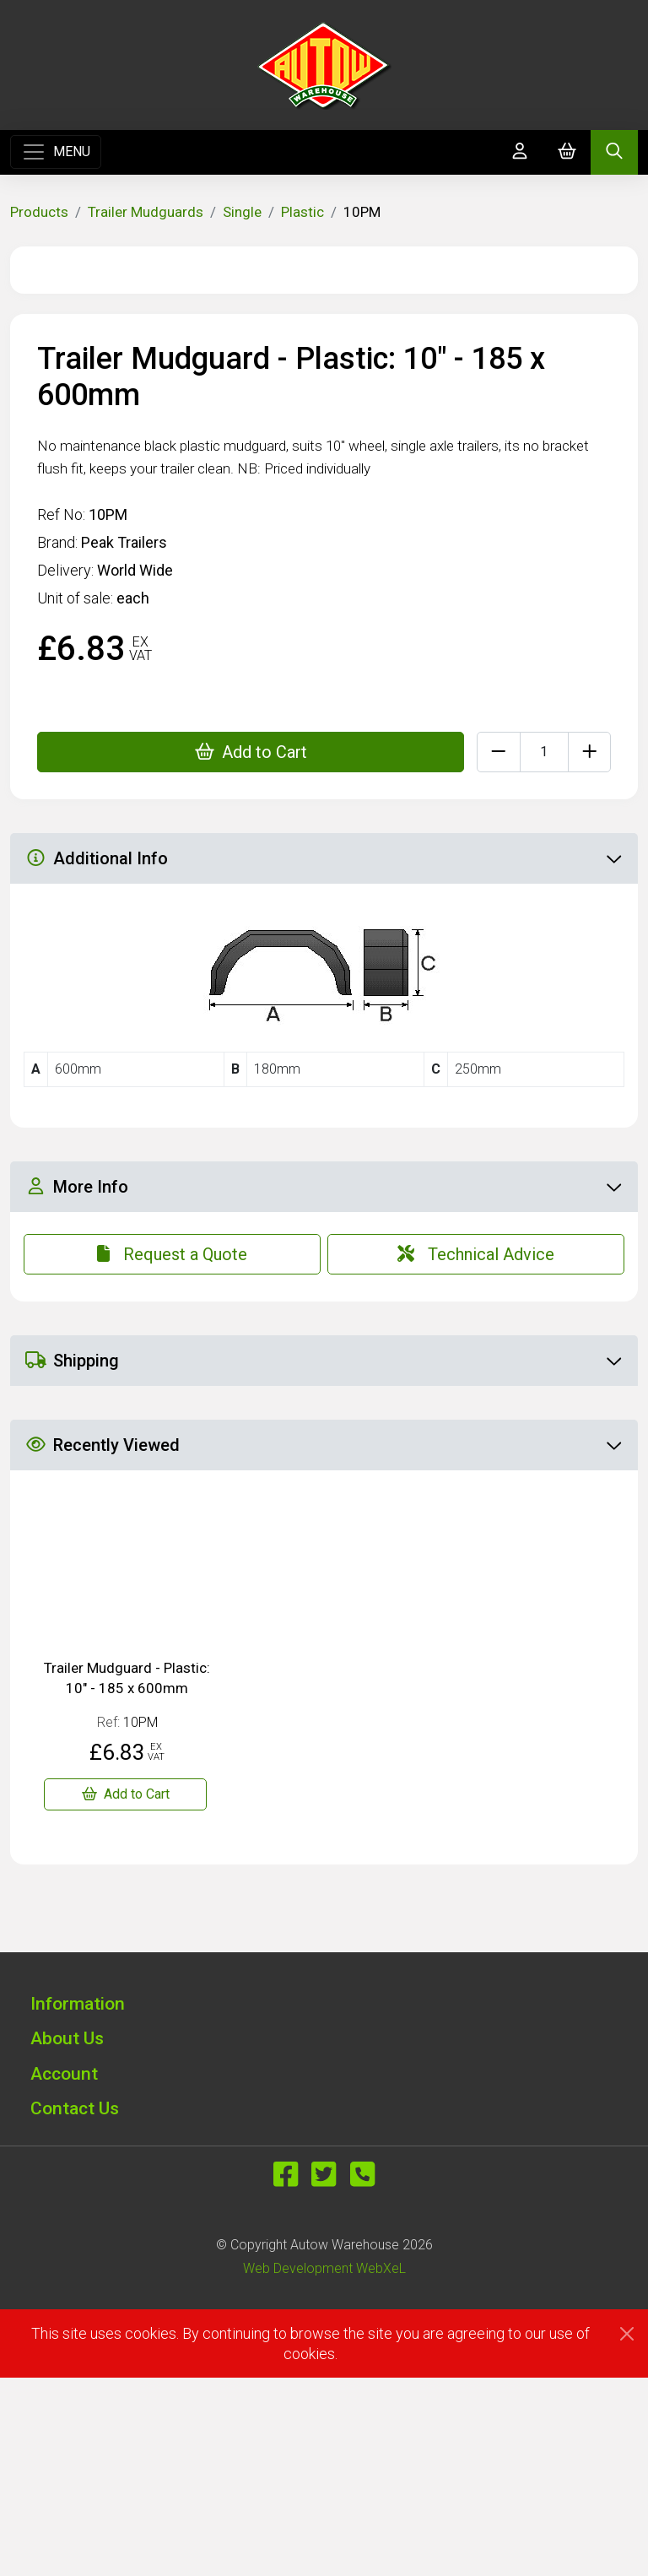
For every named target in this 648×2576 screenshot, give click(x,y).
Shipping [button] (323, 1559)
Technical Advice (475, 1452)
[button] (324, 2201)
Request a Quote (172, 1452)
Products (39, 211)
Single (242, 211)
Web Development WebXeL (324, 2467)
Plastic (302, 211)
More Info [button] (323, 1385)
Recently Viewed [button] (323, 1643)
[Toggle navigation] (55, 152)
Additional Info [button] (323, 1057)
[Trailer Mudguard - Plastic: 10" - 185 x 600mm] (125, 1993)
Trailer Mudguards (145, 211)
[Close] (627, 2532)
